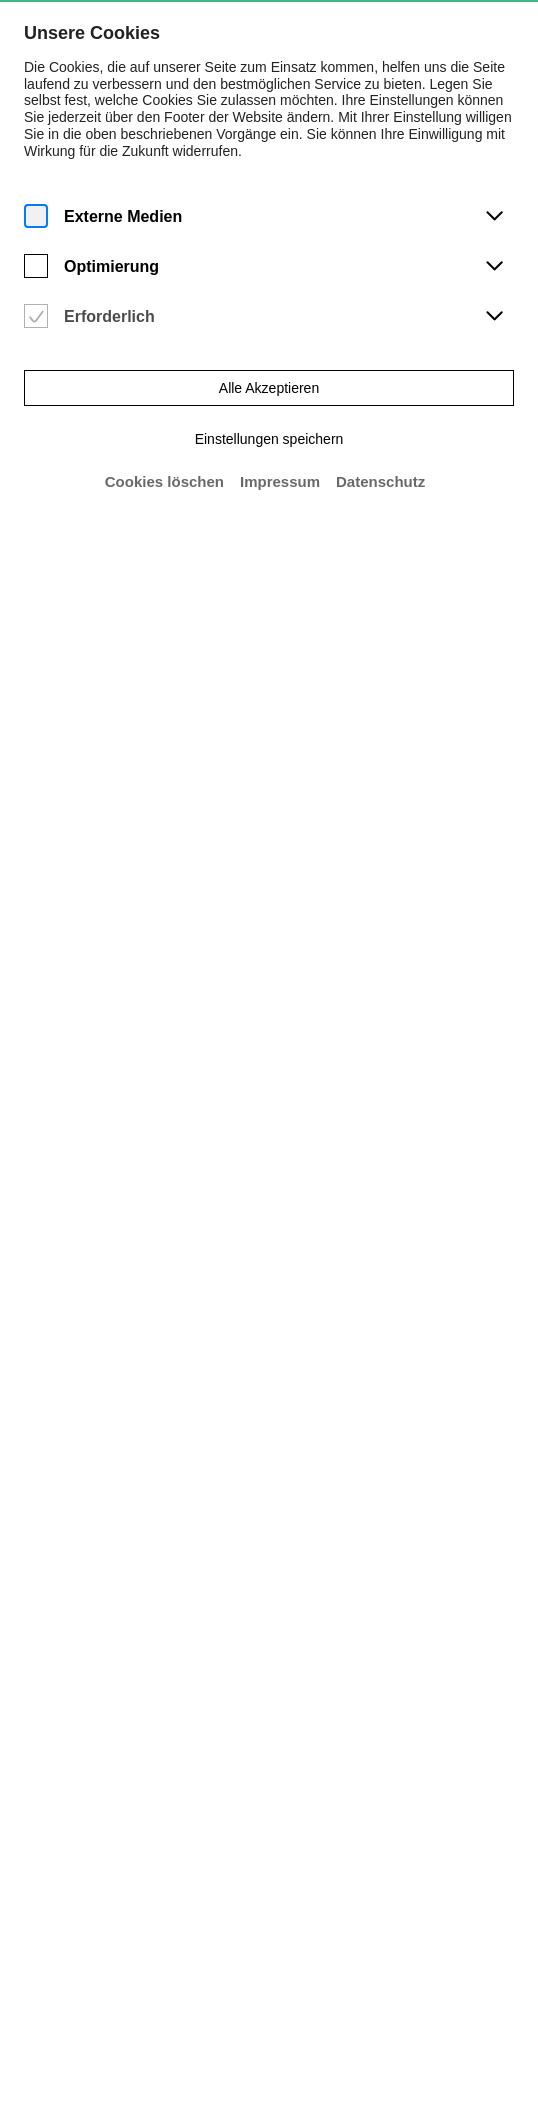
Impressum (280, 479)
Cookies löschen (163, 479)
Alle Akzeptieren (269, 386)
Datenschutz (380, 479)
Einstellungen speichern (268, 437)
